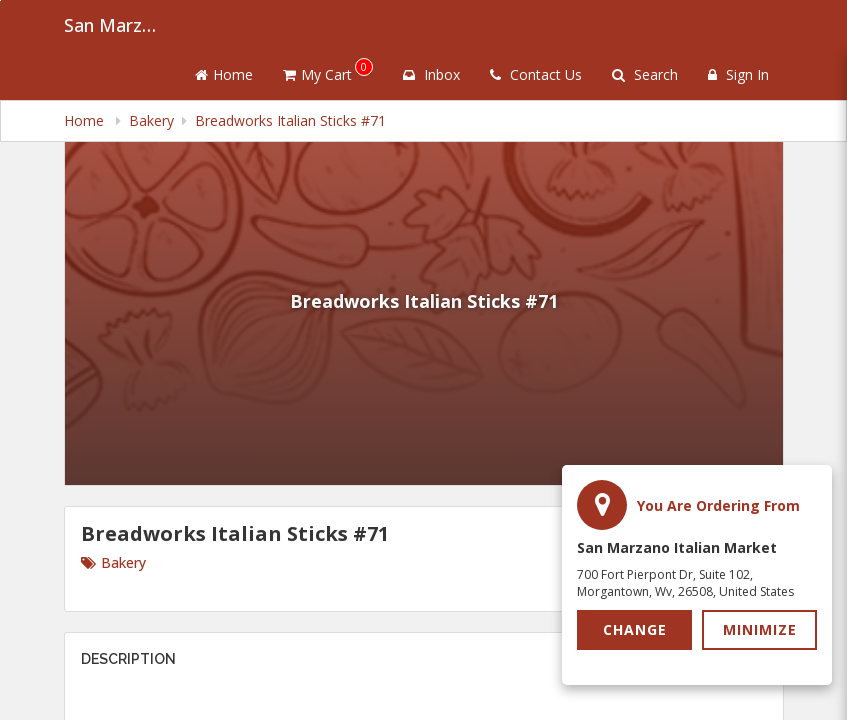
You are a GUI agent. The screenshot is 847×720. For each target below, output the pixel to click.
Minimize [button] (760, 629)
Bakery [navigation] (151, 120)
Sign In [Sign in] (738, 74)
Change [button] (635, 629)
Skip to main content (0, 0)
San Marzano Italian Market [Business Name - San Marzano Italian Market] (114, 25)
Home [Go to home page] (224, 74)
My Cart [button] (328, 71)
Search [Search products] (645, 74)
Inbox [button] (431, 74)
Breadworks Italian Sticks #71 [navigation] (290, 120)
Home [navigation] (86, 120)
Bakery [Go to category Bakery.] (113, 562)
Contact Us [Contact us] (536, 74)
